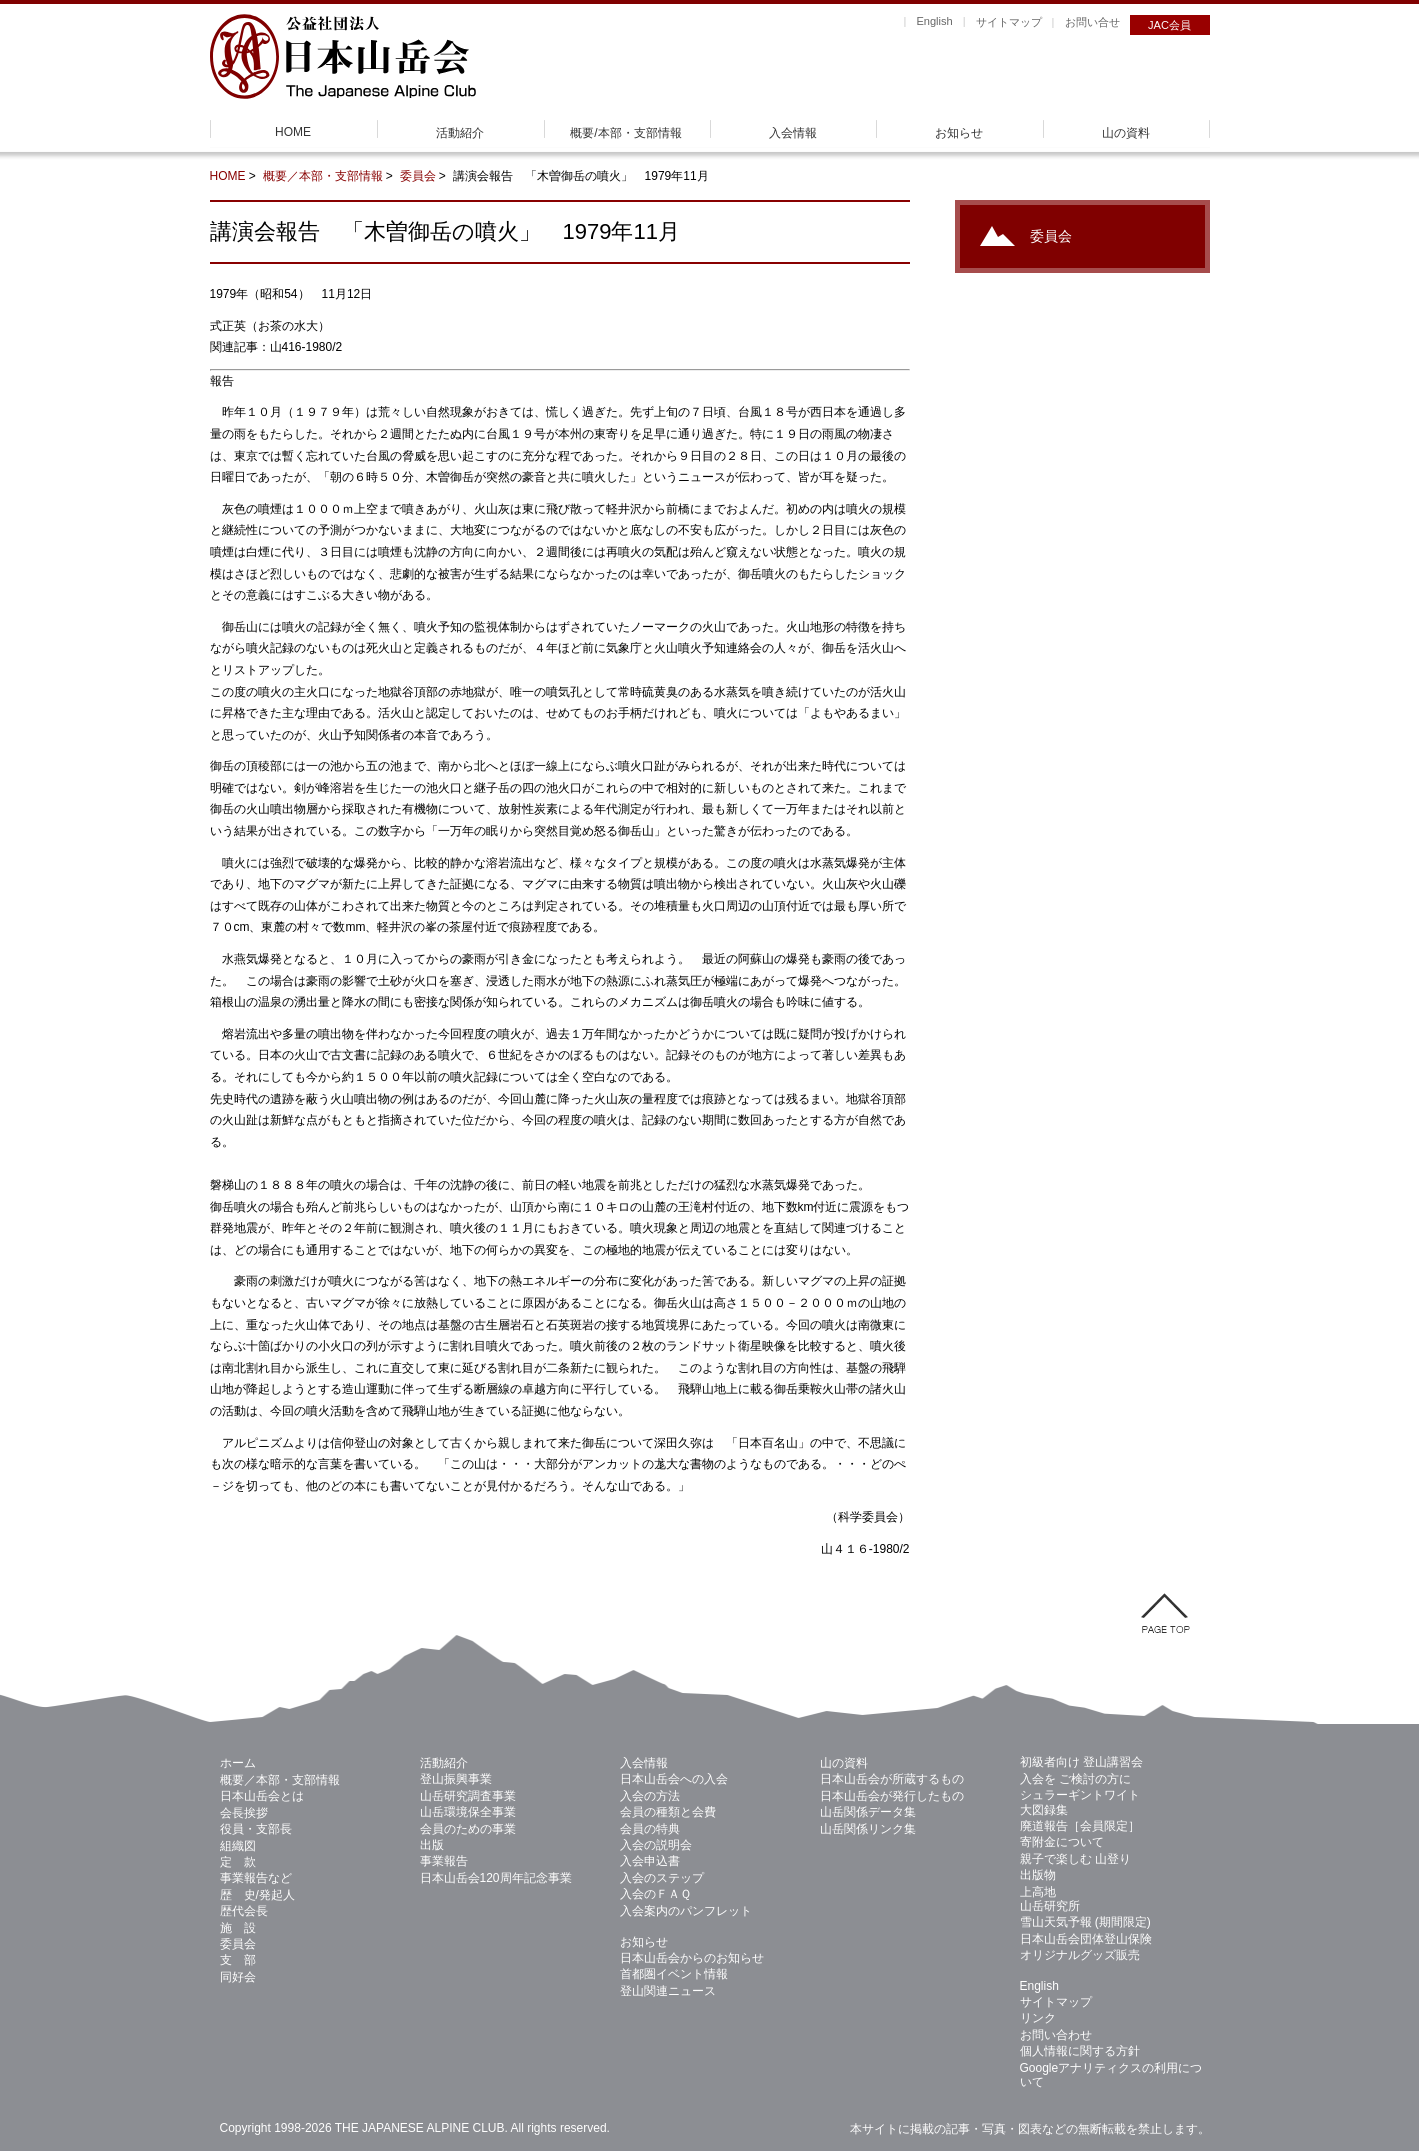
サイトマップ (1009, 22)
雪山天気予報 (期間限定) (1085, 1922)
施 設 (238, 1928)
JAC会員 (1169, 25)
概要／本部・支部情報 (323, 176)
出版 (432, 1845)
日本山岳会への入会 (674, 1779)
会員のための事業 (468, 1829)
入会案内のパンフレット (686, 1911)
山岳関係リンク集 (868, 1829)
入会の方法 (650, 1796)
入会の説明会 (656, 1845)
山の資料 (1126, 133)
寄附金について (1062, 1842)
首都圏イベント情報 (674, 1974)
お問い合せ (1092, 22)
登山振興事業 (456, 1779)
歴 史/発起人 (257, 1895)
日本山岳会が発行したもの (892, 1796)
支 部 (238, 1960)
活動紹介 (460, 133)
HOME (293, 132)
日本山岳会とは (262, 1796)
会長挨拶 (244, 1813)
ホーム (238, 1763)
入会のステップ (662, 1878)
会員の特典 (650, 1829)
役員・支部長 (256, 1829)
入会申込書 (650, 1861)
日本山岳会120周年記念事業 (496, 1878)
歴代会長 (244, 1911)
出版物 (1038, 1875)
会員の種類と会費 (668, 1812)
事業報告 (444, 1861)
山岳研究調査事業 (468, 1796)
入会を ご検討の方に (1075, 1779)
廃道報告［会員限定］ (1080, 1826)
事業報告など (256, 1878)
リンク (1038, 2018)
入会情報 (793, 133)
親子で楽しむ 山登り (1075, 1859)
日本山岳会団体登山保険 (1086, 1939)
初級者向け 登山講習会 (1081, 1762)
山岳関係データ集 (868, 1812)
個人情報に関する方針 (1080, 2051)
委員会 (418, 176)
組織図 (238, 1846)
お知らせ (959, 133)
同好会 (238, 1977)
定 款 (238, 1862)
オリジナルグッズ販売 (1080, 1955)
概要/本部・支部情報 (625, 133)
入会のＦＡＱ (655, 1894)
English (934, 21)
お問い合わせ (1056, 2035)
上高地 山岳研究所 (1050, 1899)
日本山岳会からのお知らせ (692, 1958)
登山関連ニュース (668, 1991)
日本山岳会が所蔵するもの (892, 1779)
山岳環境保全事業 (468, 1812)
